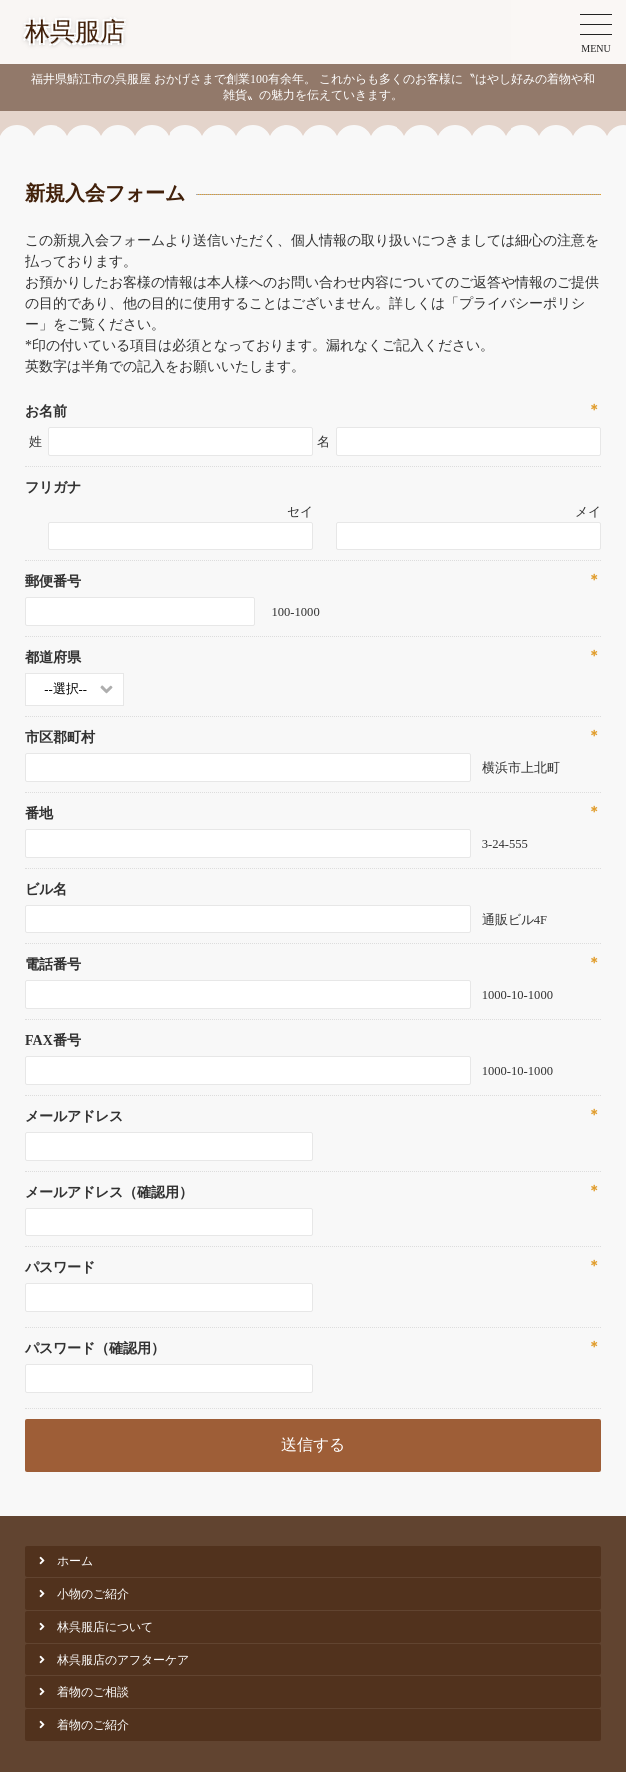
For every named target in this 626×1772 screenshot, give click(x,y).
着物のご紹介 (93, 1725)
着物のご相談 (93, 1692)
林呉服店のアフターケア (123, 1660)
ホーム (75, 1561)
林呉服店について (105, 1627)
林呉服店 (75, 31)
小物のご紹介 (93, 1594)
